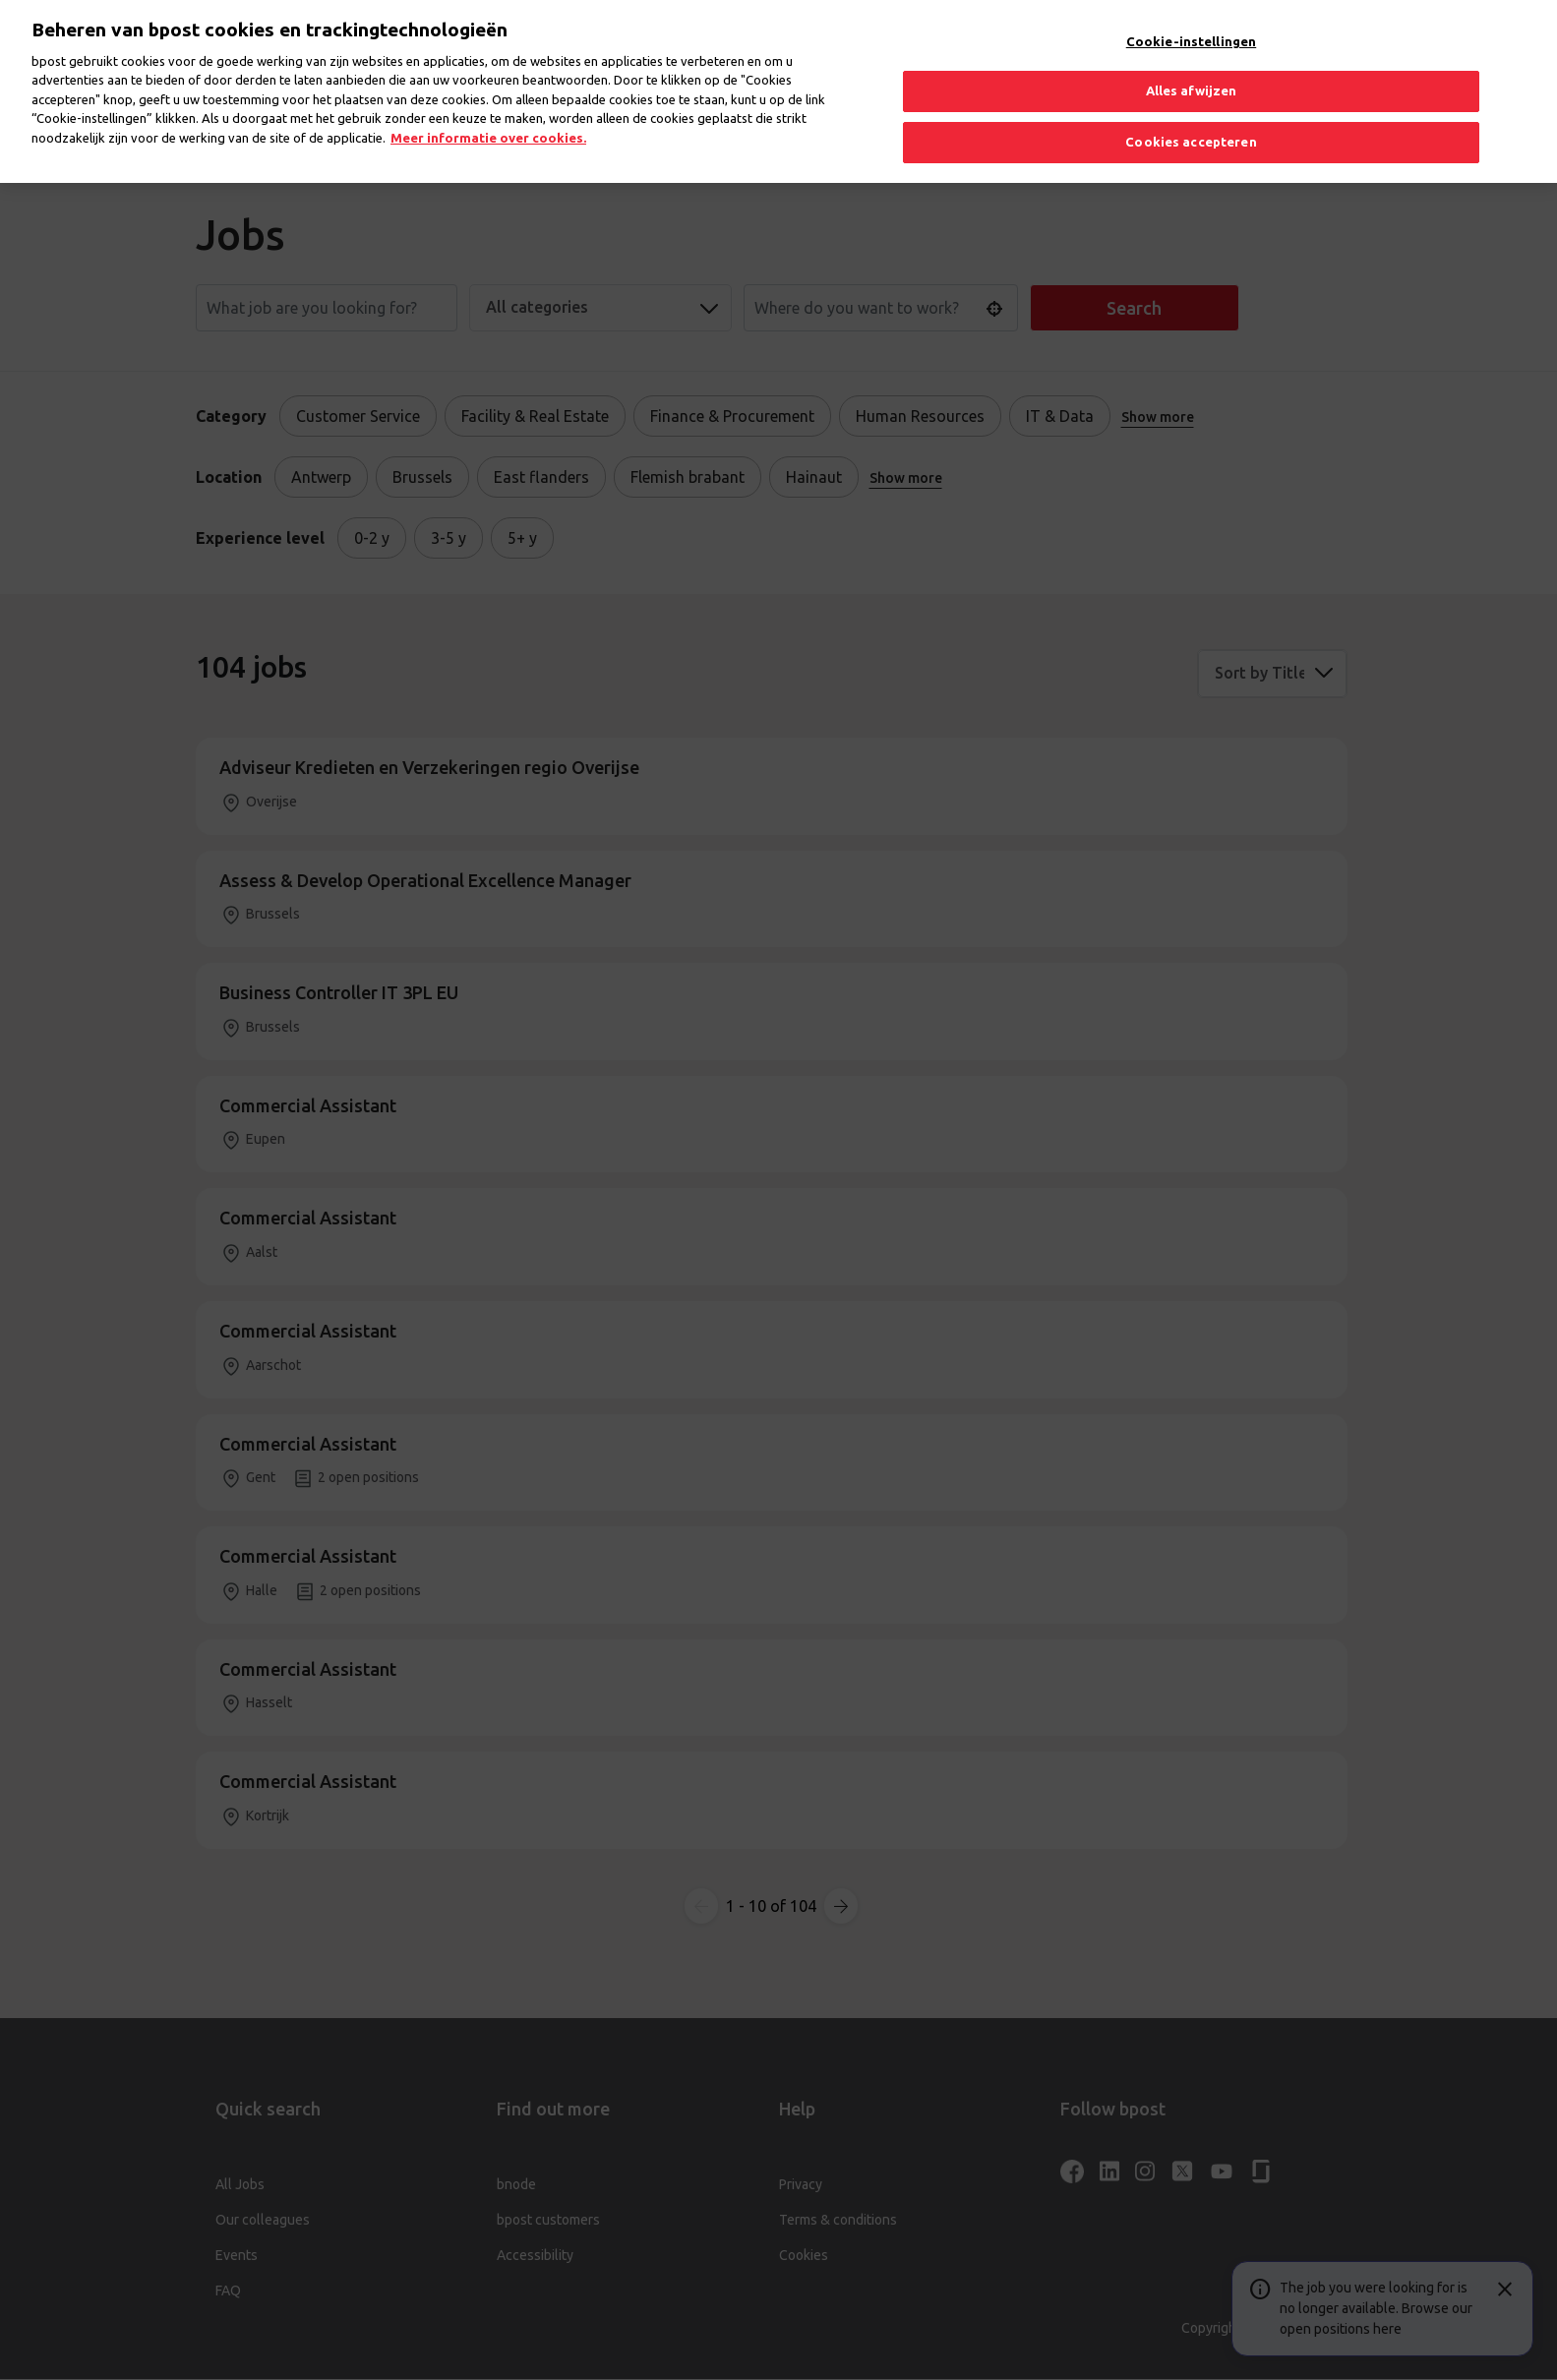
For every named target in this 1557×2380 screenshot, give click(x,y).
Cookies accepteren (1190, 121)
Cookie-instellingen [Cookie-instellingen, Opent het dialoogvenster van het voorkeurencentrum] (1191, 21)
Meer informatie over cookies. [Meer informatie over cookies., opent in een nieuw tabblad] (488, 117)
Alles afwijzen (1191, 71)
